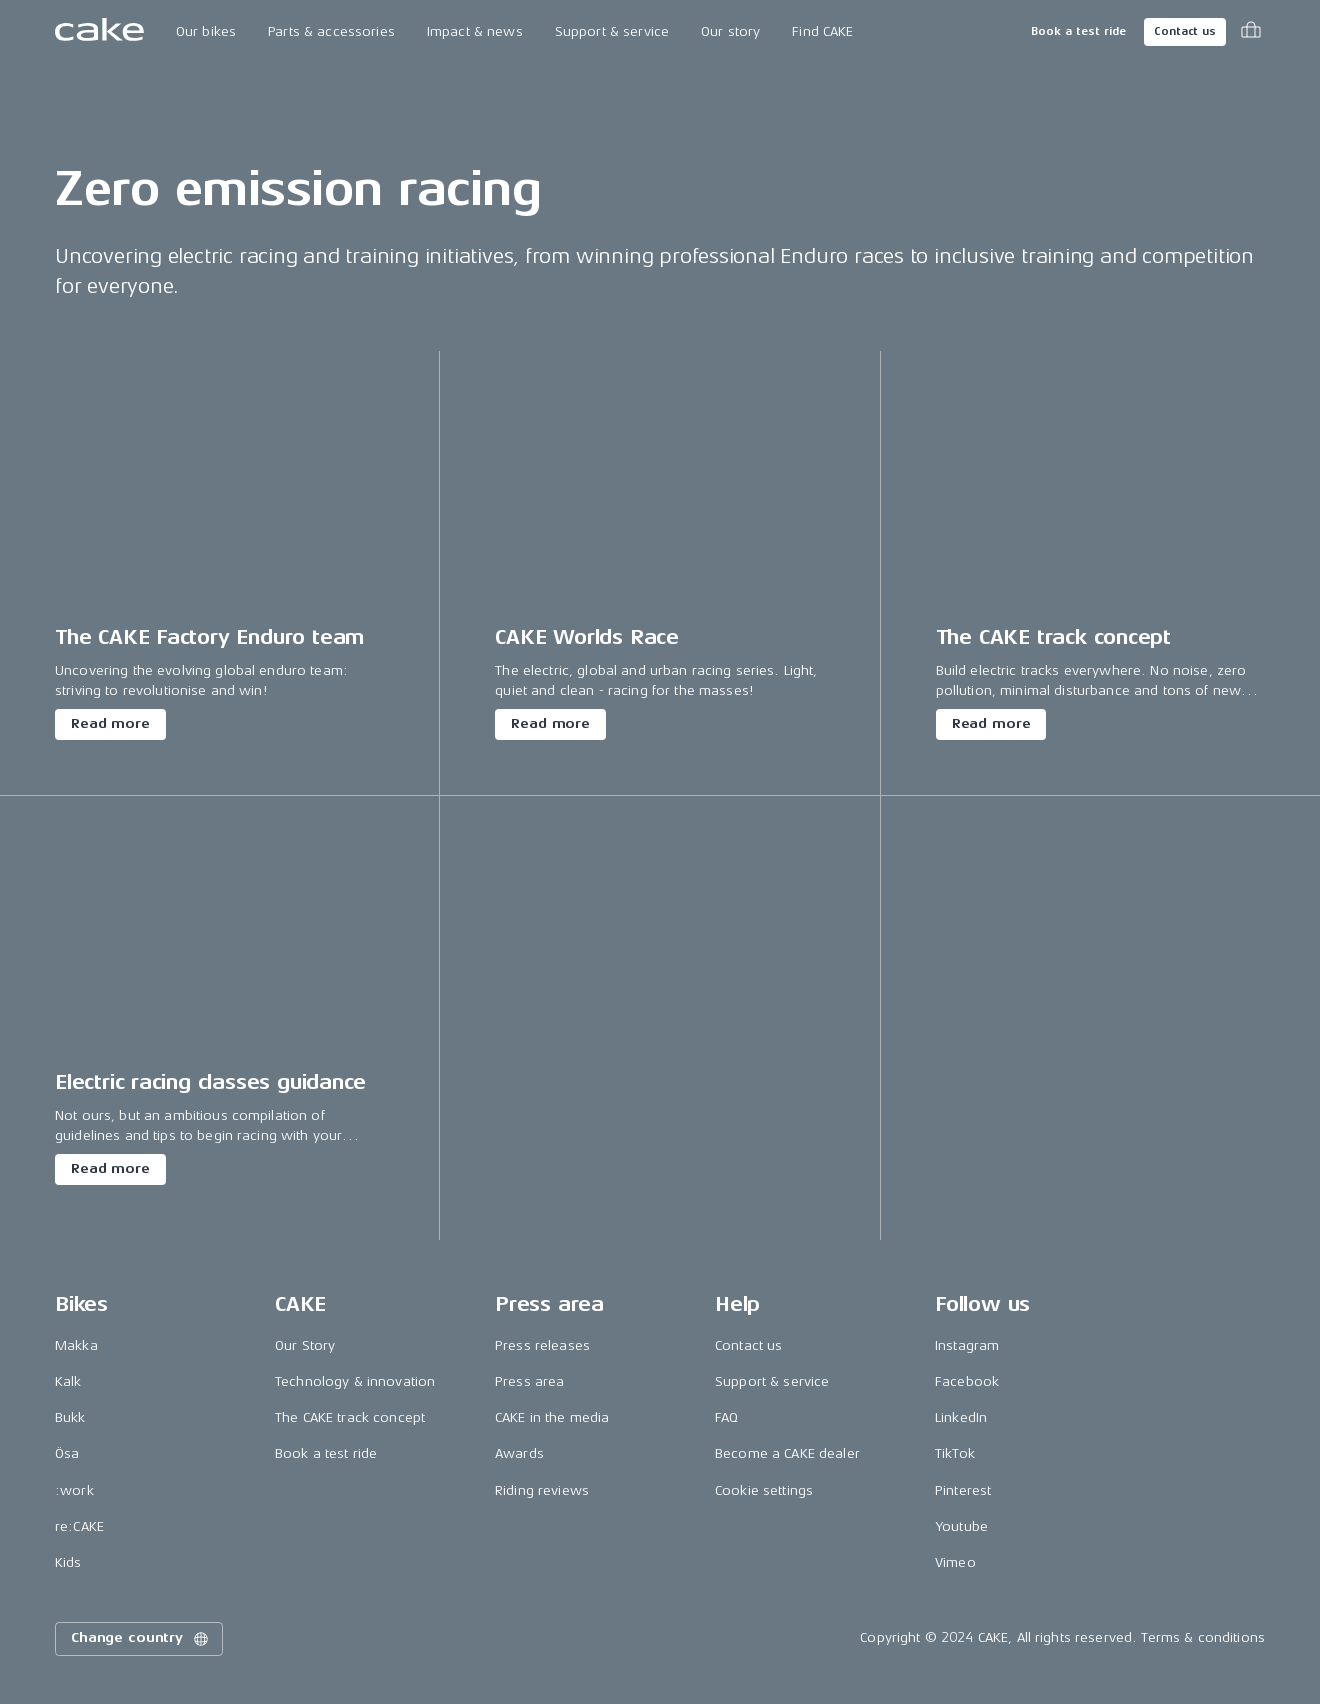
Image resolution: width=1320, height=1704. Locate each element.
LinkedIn (961, 1417)
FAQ (726, 1417)
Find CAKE (822, 31)
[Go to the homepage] (99, 32)
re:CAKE (79, 1526)
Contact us (1185, 31)
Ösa (67, 1453)
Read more (110, 723)
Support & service (612, 31)
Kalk (68, 1381)
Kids (68, 1562)
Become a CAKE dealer (787, 1453)
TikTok (955, 1453)
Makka (76, 1345)
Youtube (961, 1526)
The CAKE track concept (350, 1417)
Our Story (305, 1345)
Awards (519, 1453)
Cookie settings (764, 1490)
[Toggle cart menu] (1251, 32)
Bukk (70, 1417)
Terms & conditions (1203, 1637)
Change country (141, 1639)
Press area (529, 1381)
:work (74, 1490)
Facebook (967, 1381)
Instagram (967, 1345)
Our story (730, 31)
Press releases (542, 1345)
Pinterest (963, 1490)
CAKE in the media (552, 1417)
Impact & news (475, 31)
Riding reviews (542, 1490)
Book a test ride (1078, 31)
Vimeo (955, 1562)
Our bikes (206, 31)
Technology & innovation (355, 1381)
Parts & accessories (331, 31)
